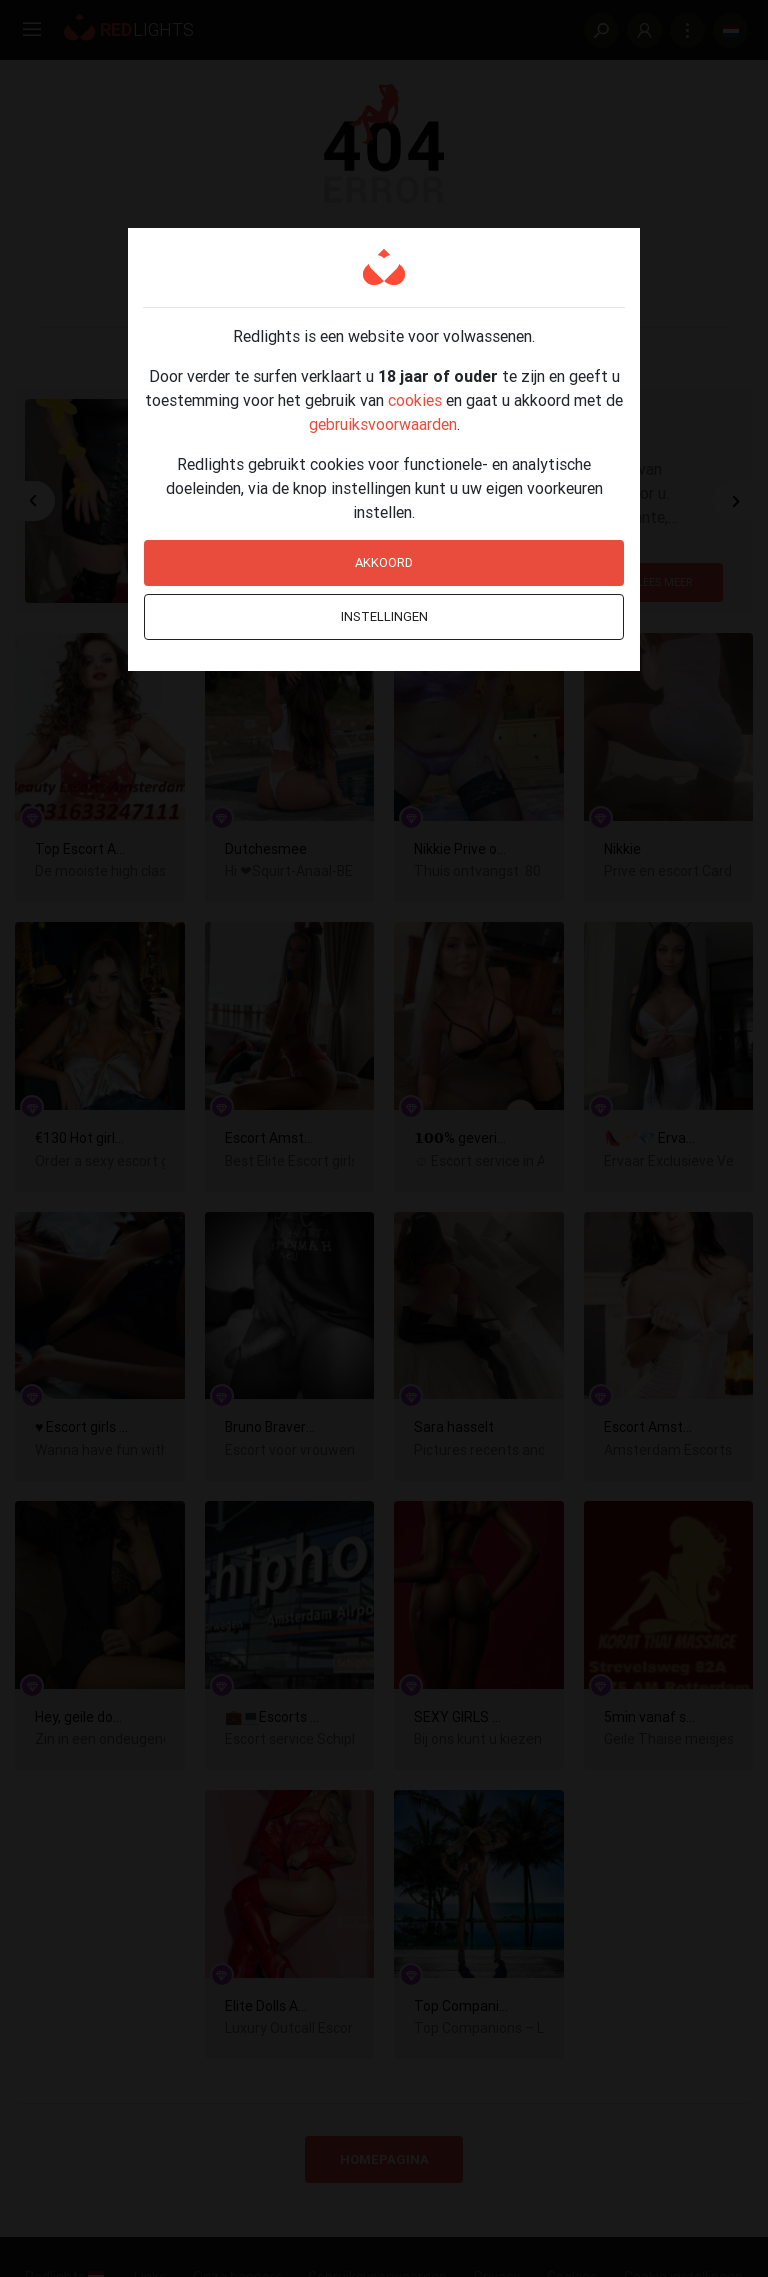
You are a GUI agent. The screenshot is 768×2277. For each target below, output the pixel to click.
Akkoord (384, 562)
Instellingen (384, 616)
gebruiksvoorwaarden (383, 424)
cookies (415, 400)
